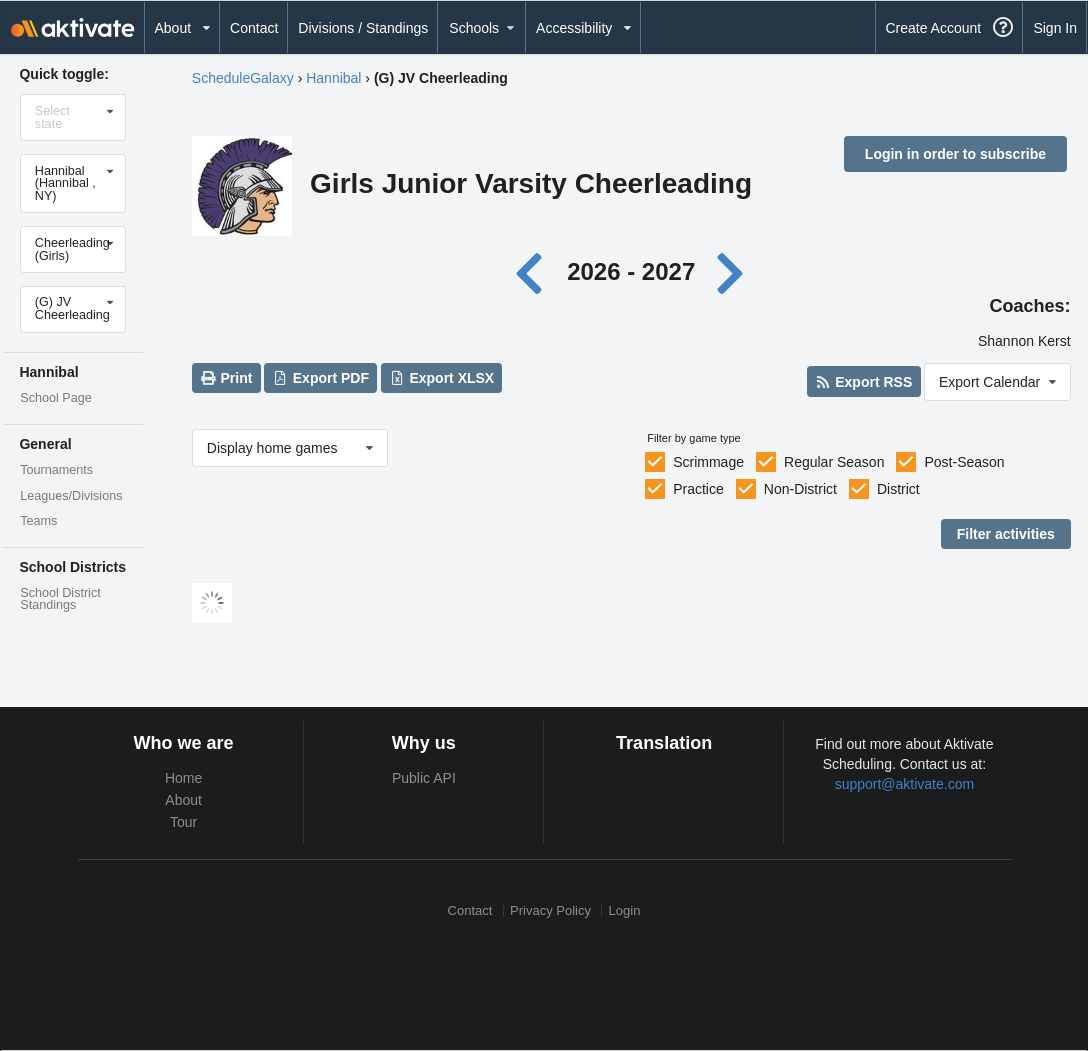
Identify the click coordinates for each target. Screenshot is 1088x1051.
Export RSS (863, 382)
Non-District (800, 489)
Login (625, 910)
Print (226, 378)
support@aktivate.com (905, 784)
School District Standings (60, 599)
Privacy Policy (550, 910)
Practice (698, 489)
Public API (424, 778)
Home (183, 778)
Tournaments (56, 470)
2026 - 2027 (631, 271)
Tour (183, 822)
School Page (55, 398)
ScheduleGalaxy (243, 78)
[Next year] (732, 271)
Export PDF (320, 378)
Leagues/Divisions (71, 496)
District (898, 489)
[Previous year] (533, 271)
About (183, 800)
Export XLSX (441, 378)
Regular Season (834, 462)
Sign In (1055, 28)
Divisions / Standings (363, 28)
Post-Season (964, 462)
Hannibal (333, 78)
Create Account (933, 28)
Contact (254, 28)
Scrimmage (708, 462)
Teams (38, 521)
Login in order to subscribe (955, 154)
